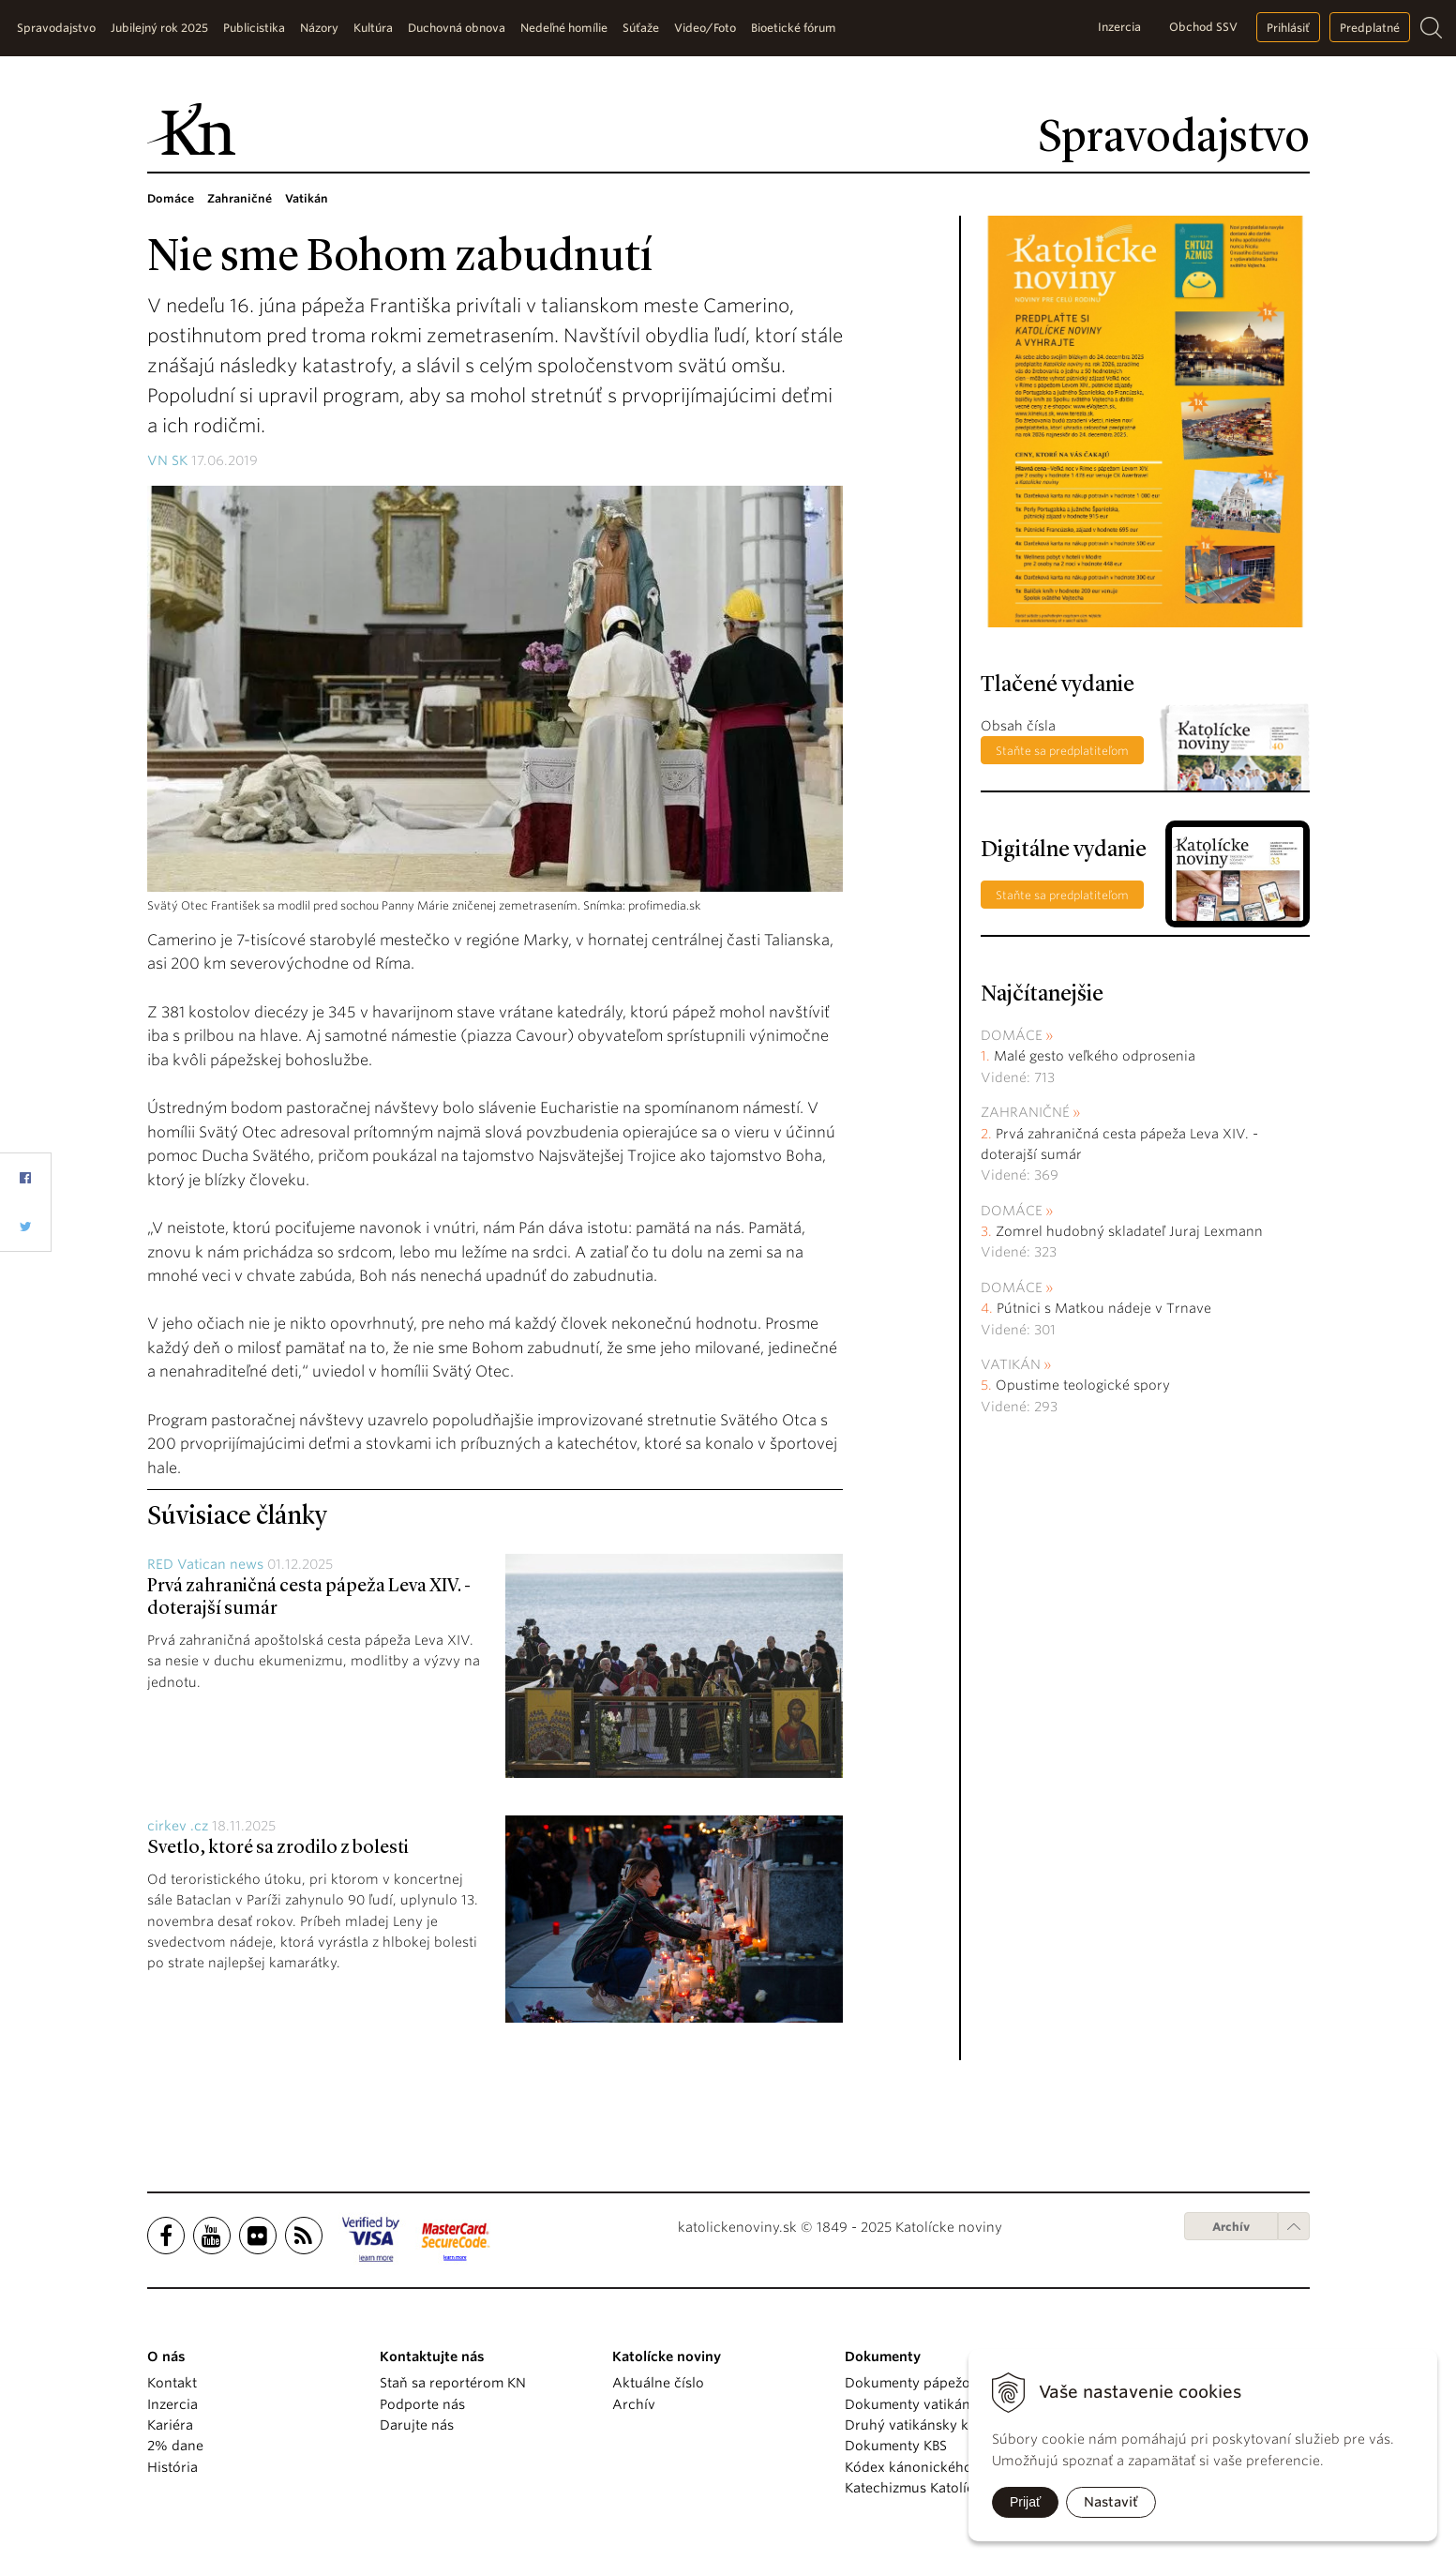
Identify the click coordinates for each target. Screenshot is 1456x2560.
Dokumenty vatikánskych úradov (951, 2404)
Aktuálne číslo (658, 2382)
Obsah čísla (1018, 725)
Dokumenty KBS (896, 2445)
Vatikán (1011, 1364)
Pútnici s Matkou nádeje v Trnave (1104, 1308)
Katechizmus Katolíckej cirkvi (938, 2487)
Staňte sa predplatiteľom (1062, 751)
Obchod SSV (1203, 27)
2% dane (175, 2445)
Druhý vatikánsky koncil (922, 2424)
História (172, 2467)
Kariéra (170, 2424)
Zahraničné (1025, 1112)
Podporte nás (422, 2404)
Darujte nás (417, 2424)
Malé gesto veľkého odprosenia (1094, 1055)
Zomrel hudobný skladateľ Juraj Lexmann (1129, 1231)
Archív (1231, 2227)
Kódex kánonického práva (929, 2467)
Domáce (1012, 1035)
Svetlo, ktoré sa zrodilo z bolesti (278, 1848)
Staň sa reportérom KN (453, 2382)
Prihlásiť (1288, 28)
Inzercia (1119, 27)
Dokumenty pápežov (911, 2382)
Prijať (1025, 2501)
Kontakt (172, 2382)
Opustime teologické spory (1083, 1385)
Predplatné (1370, 28)
